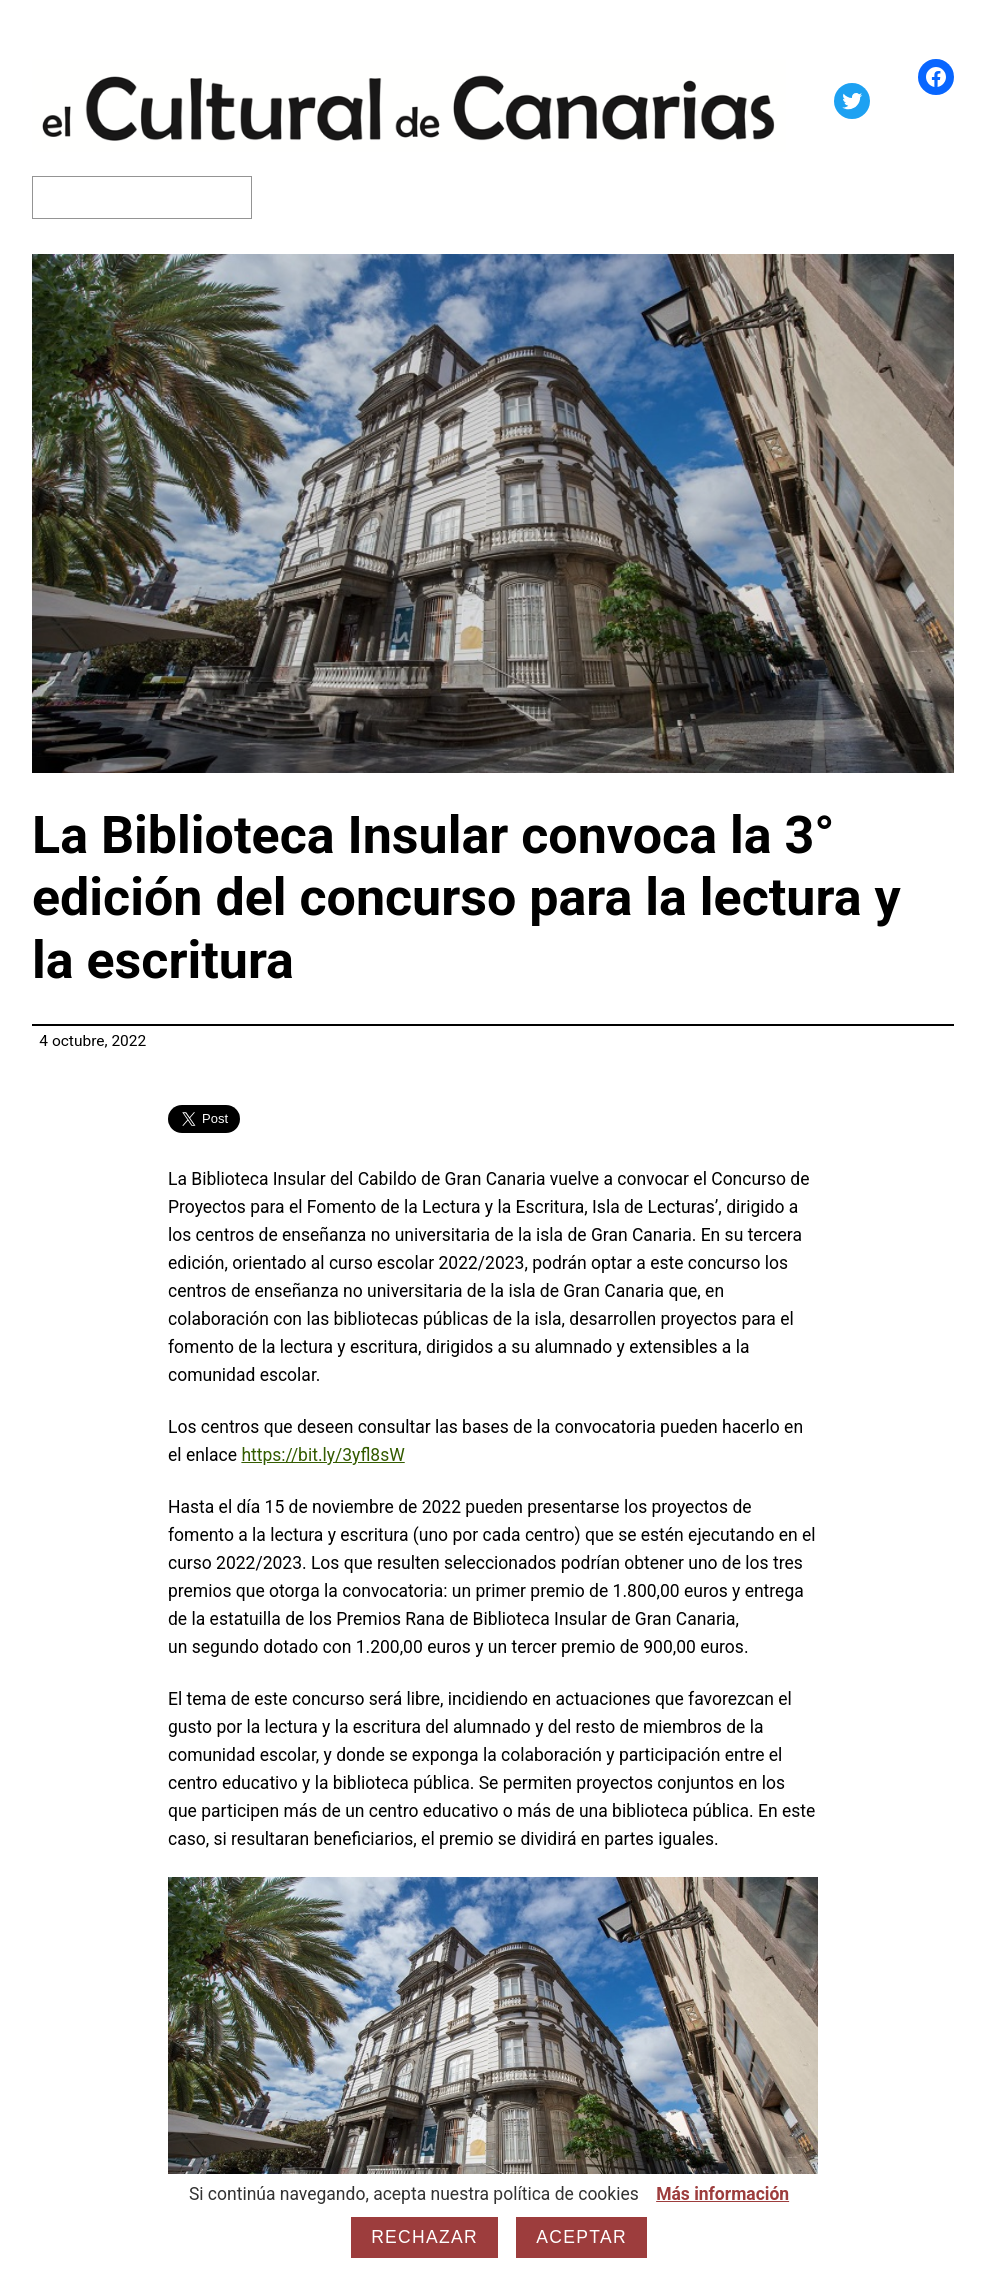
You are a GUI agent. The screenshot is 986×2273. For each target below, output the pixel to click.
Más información (722, 2194)
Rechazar (424, 2237)
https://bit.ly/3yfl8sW (322, 1455)
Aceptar (581, 2237)
